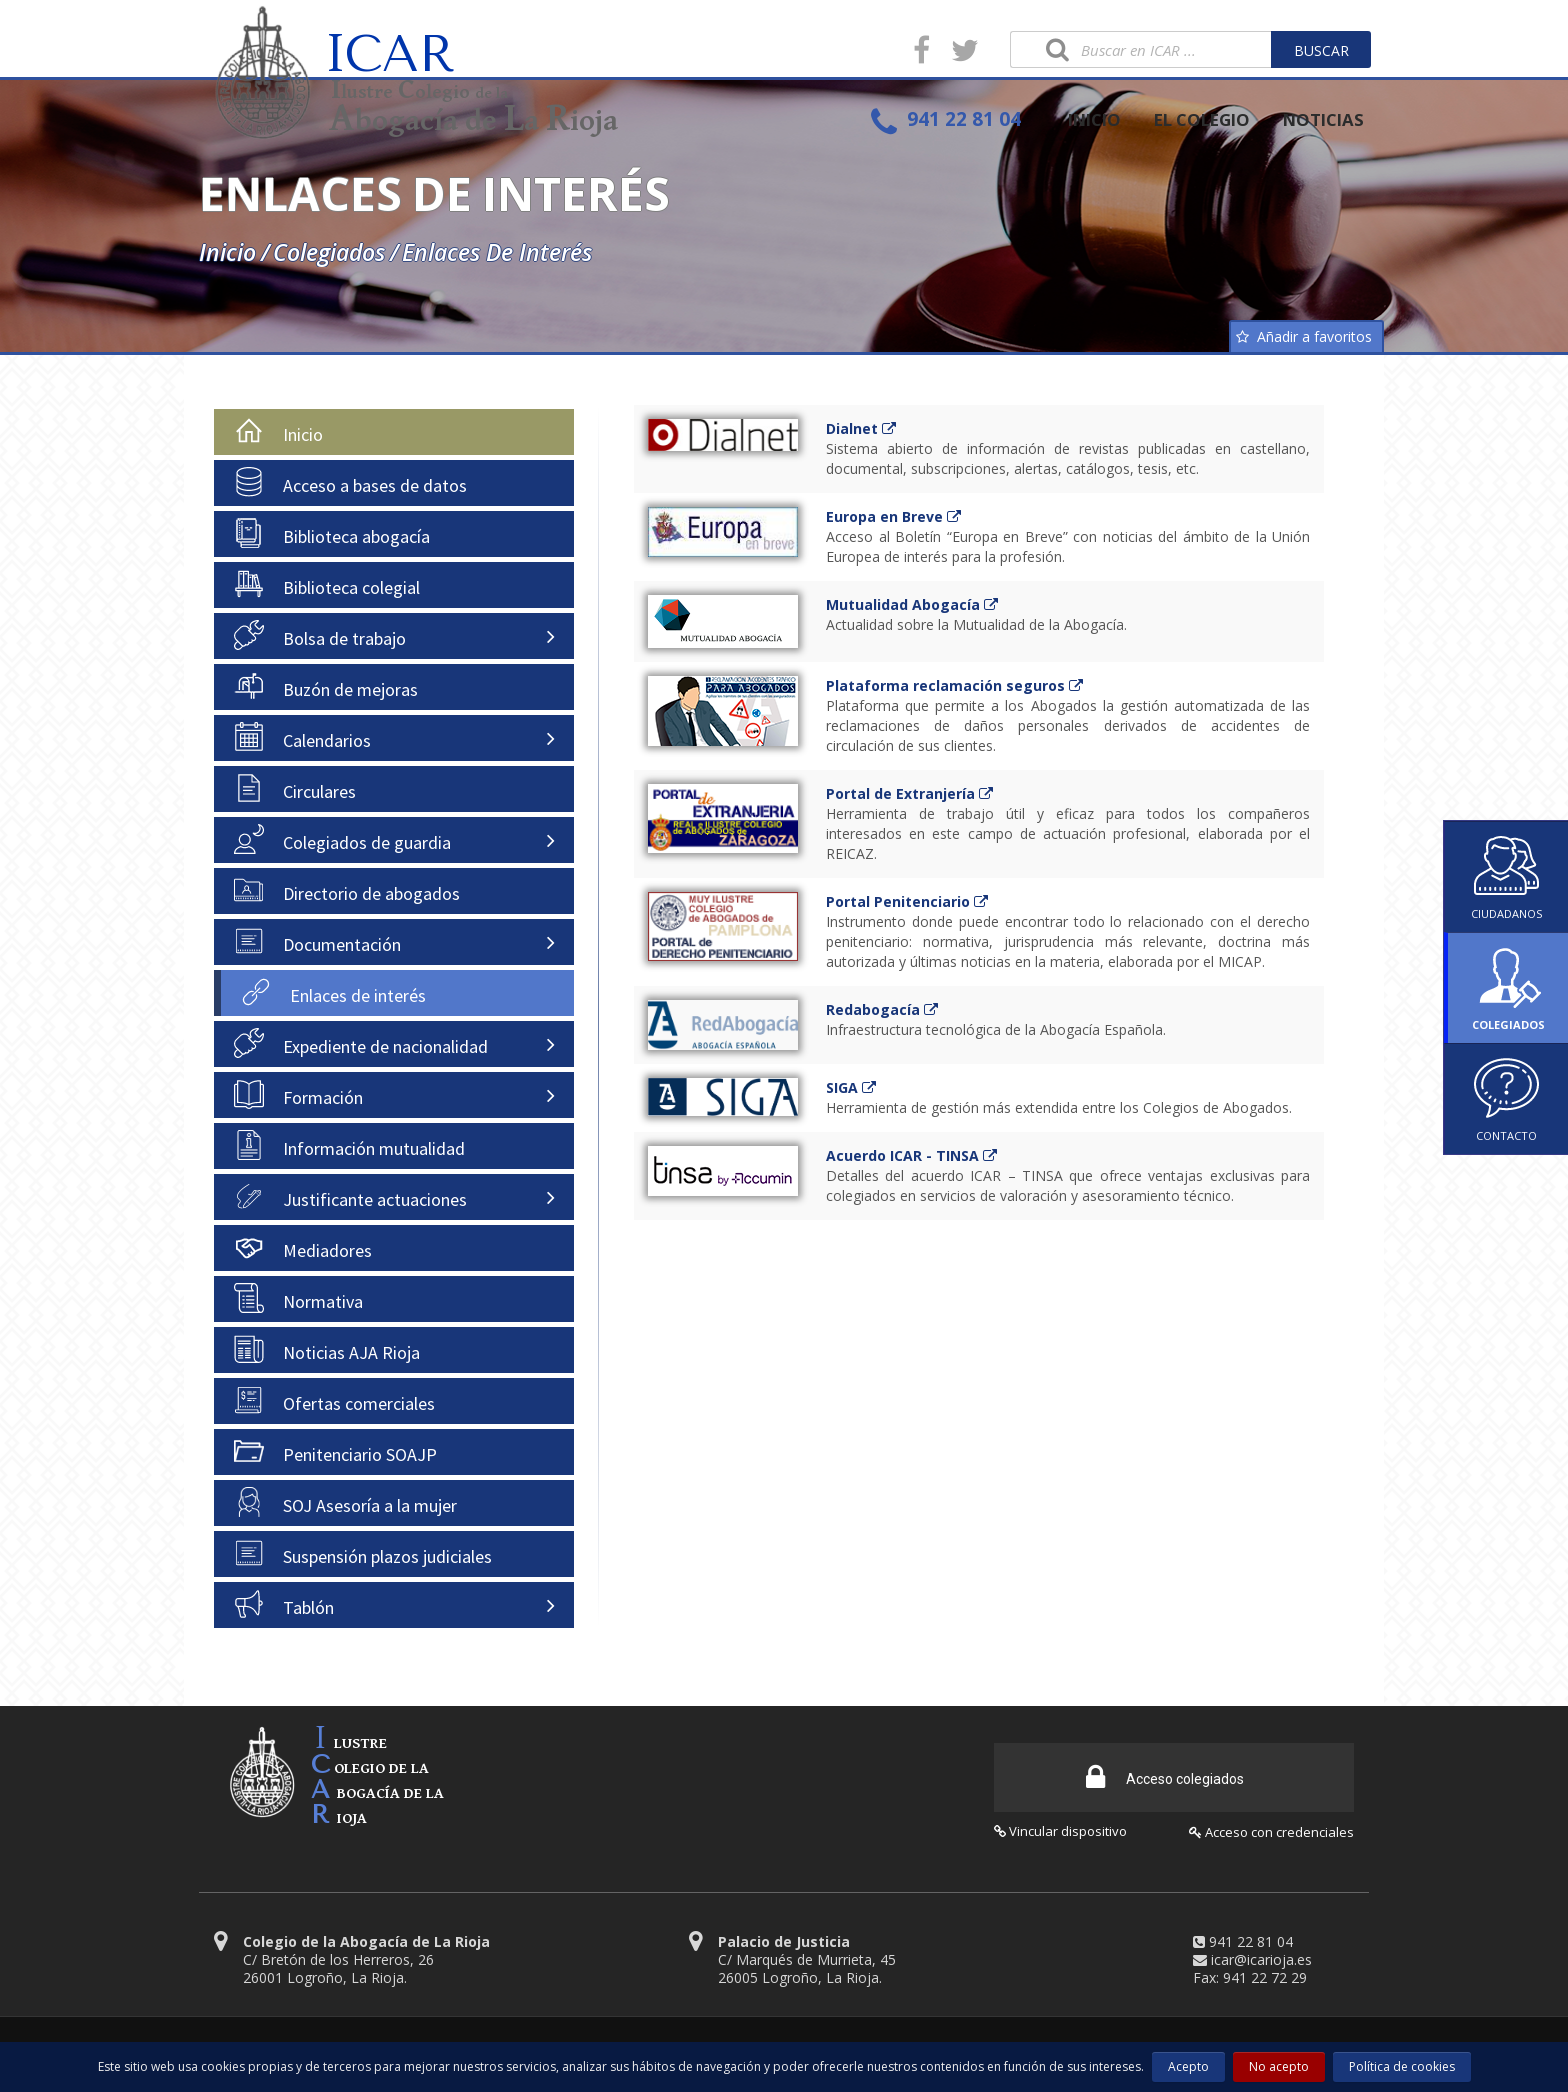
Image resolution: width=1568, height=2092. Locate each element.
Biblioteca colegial (327, 584)
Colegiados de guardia (342, 839)
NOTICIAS (1323, 119)
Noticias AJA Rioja (327, 1349)
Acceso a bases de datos (350, 482)
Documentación (317, 941)
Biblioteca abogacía (332, 533)
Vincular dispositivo (1060, 1824)
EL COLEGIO (1202, 119)
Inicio (227, 252)
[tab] (394, 432)
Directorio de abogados (347, 890)
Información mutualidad (349, 1145)
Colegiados (329, 252)
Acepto (1188, 2066)
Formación (298, 1094)
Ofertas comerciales (334, 1400)
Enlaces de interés (500, 252)
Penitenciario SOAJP (335, 1451)
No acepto (1279, 2066)
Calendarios (302, 737)
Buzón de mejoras (326, 686)
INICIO (1094, 119)
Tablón (284, 1604)
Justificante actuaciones (350, 1196)
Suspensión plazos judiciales (363, 1553)
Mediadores (303, 1247)
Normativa (298, 1298)
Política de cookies (1402, 2066)
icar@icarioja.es (1261, 1952)
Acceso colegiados (1165, 1770)
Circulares (295, 788)
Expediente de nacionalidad (361, 1043)
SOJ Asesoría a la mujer (345, 1502)
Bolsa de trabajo (320, 635)
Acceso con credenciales (1271, 1825)
